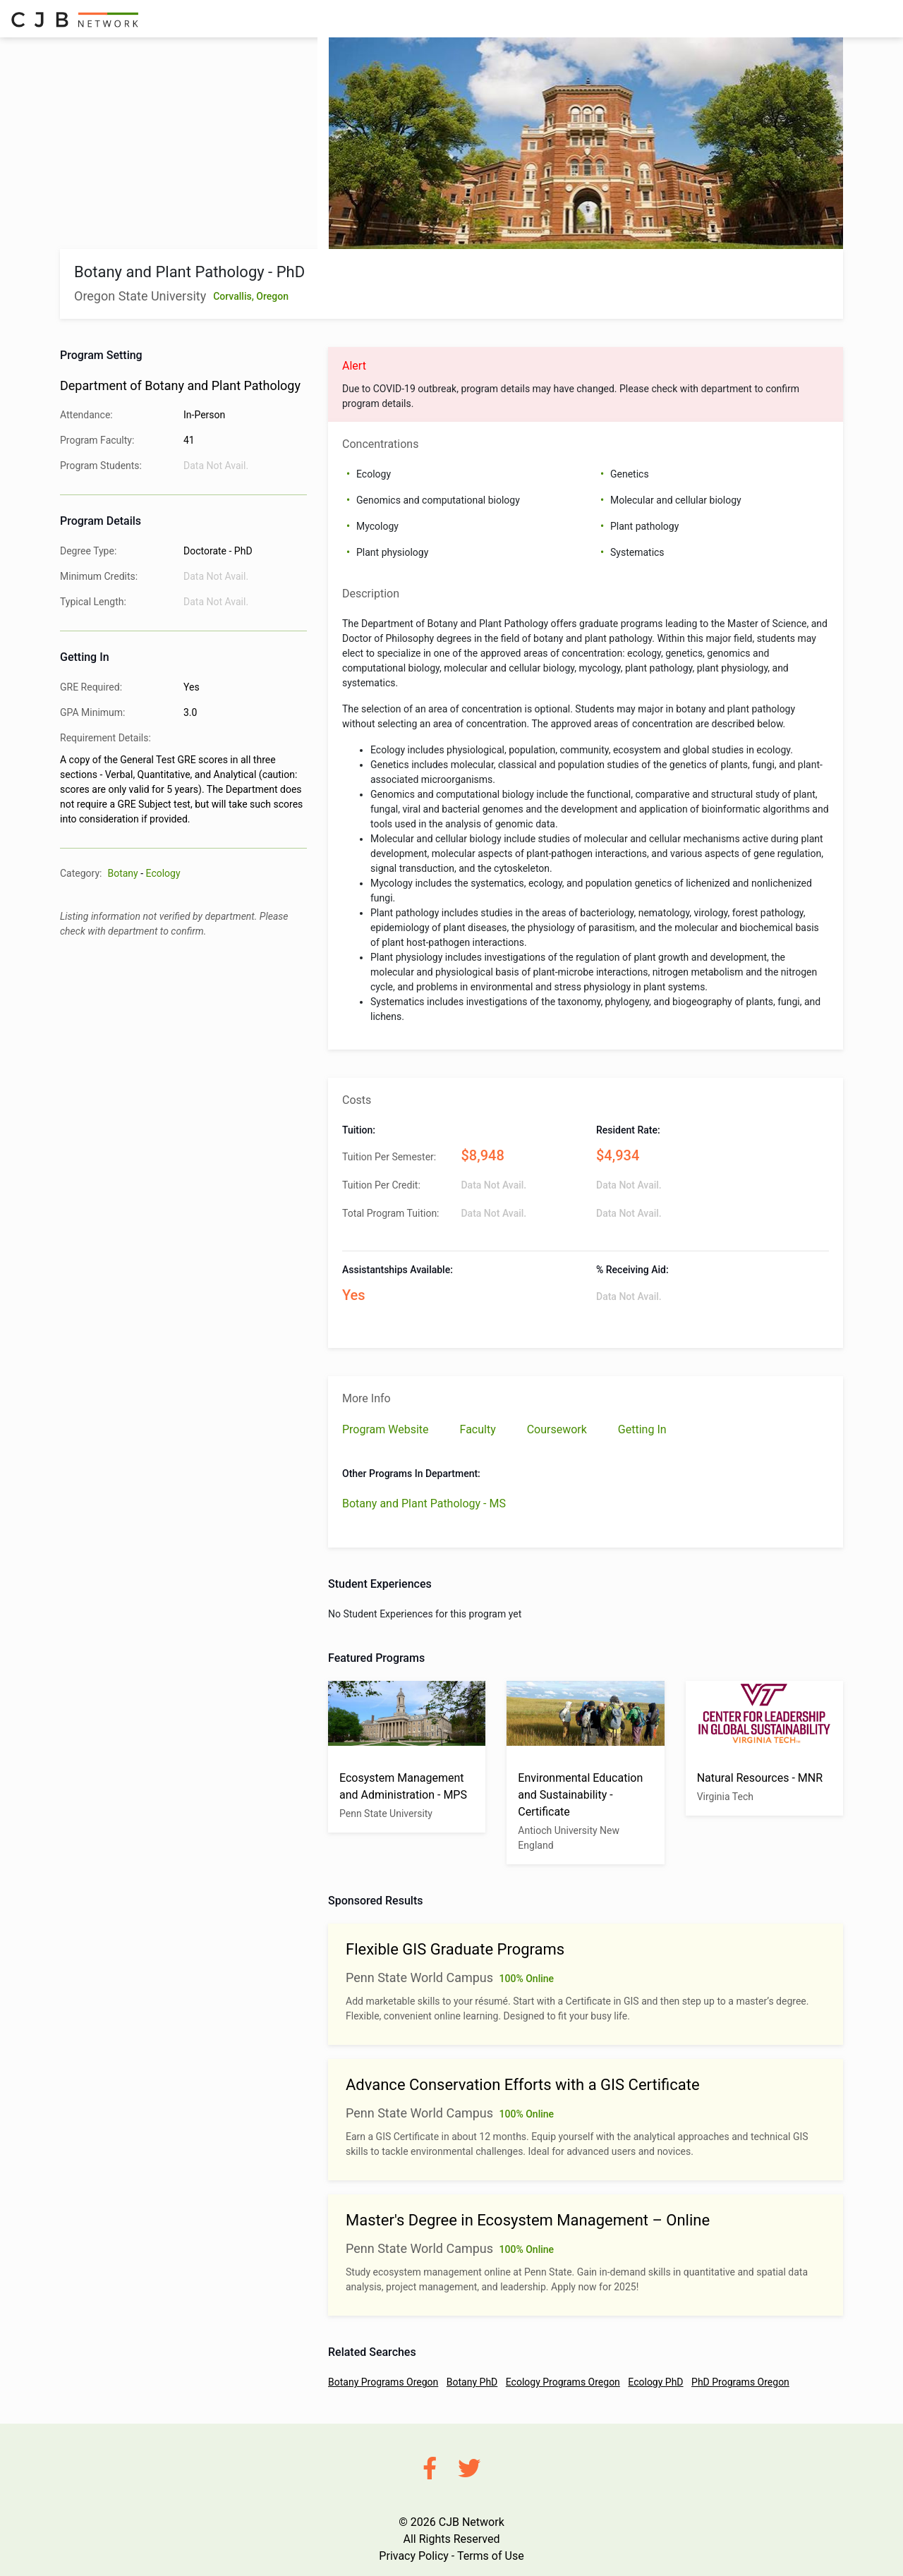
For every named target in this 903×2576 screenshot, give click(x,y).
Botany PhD (472, 2382)
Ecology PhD (655, 2382)
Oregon (272, 296)
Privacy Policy (414, 2556)
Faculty (479, 1429)
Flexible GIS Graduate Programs (455, 1949)
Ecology (163, 873)
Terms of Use (490, 2556)
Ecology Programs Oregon (563, 2382)
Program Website (387, 1429)
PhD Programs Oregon (740, 2382)
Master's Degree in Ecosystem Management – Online (528, 2220)
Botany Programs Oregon (383, 2382)
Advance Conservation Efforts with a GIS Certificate (523, 2085)
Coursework (558, 1429)
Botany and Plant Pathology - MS (424, 1503)
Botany (122, 873)
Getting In (642, 1429)
